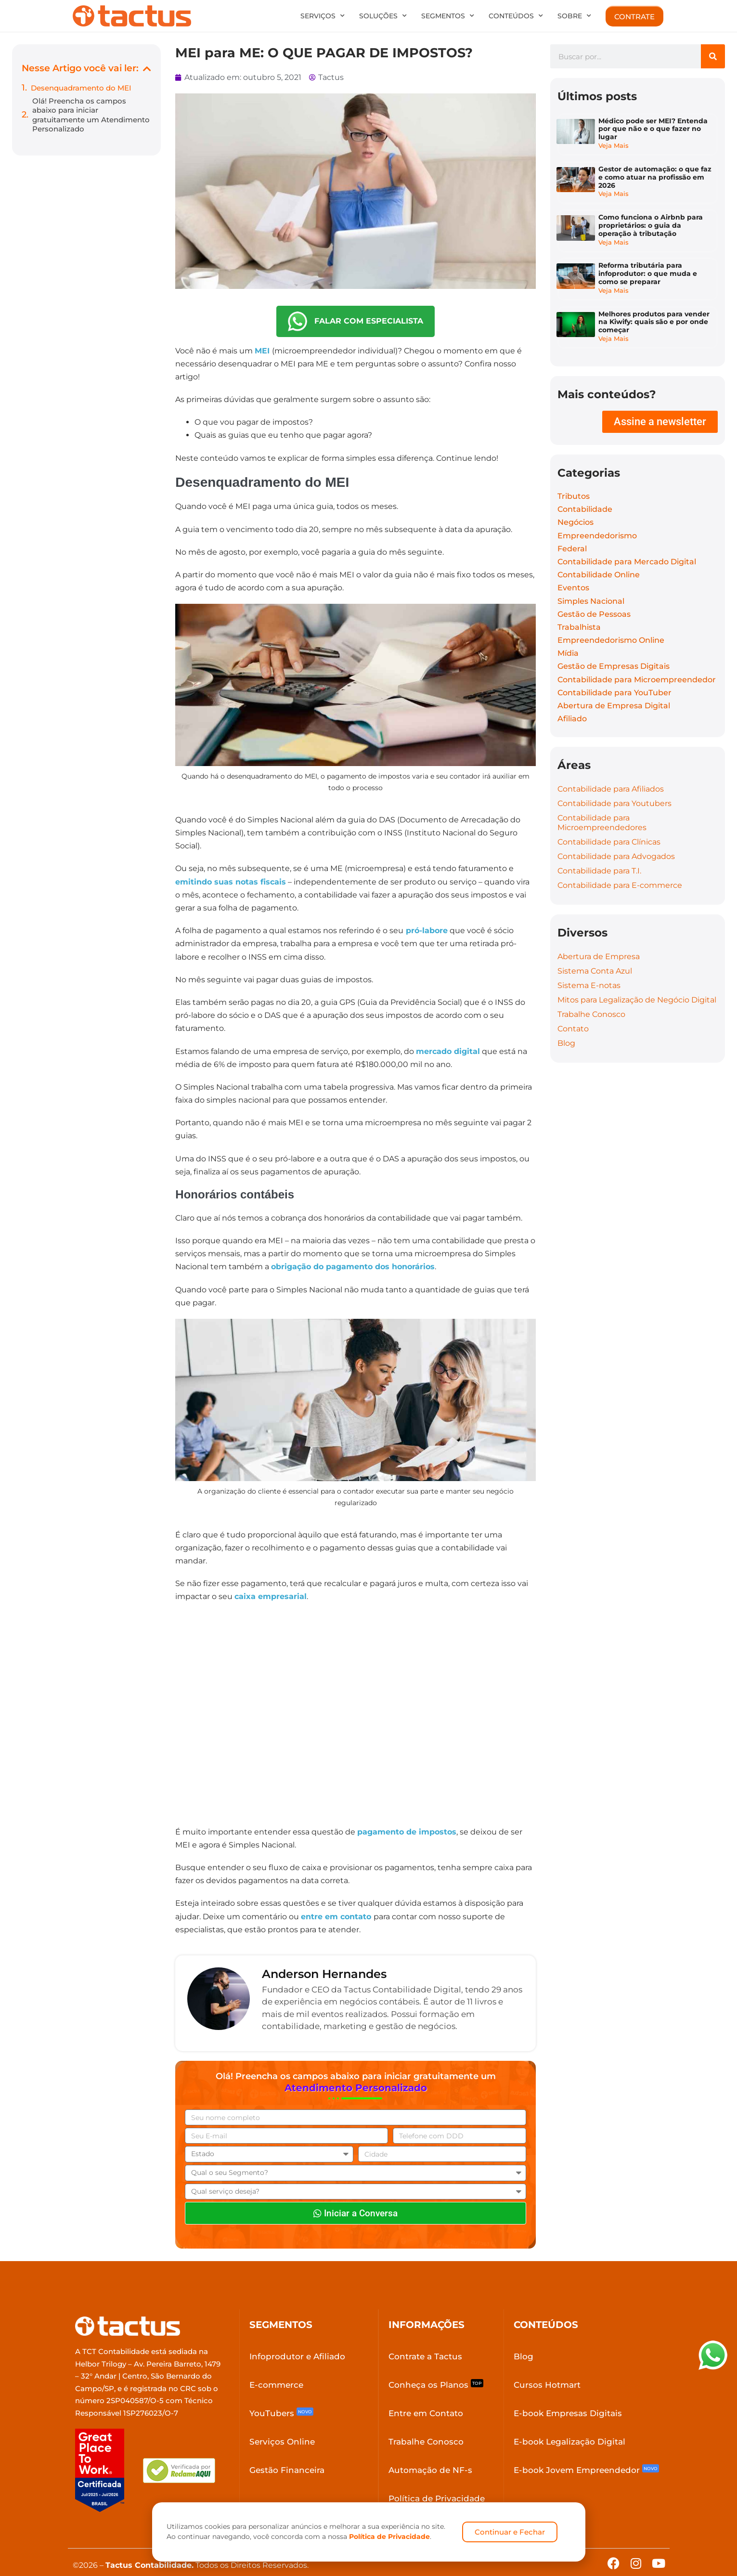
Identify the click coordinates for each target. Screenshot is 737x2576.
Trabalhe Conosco (591, 995)
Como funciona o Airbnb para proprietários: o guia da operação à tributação (651, 219)
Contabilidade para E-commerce (619, 867)
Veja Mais (614, 146)
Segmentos (447, 16)
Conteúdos (516, 16)
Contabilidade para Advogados (616, 838)
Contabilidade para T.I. (599, 852)
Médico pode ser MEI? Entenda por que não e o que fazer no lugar (654, 130)
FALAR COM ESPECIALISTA (355, 321)
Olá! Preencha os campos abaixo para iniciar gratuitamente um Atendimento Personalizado (91, 115)
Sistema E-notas (589, 966)
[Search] (713, 56)
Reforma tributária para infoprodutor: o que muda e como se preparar (648, 263)
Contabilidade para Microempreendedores (601, 804)
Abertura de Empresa (598, 937)
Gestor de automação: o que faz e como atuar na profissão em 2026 (655, 174)
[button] (147, 68)
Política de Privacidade (389, 2536)
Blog (566, 1024)
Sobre (574, 16)
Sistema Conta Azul (594, 952)
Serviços (322, 16)
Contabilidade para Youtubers (614, 785)
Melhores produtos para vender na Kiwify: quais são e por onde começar (655, 308)
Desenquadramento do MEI (81, 87)
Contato (573, 1010)
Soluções (383, 16)
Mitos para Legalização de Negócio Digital (636, 981)
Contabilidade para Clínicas (608, 823)
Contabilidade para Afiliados (610, 770)
